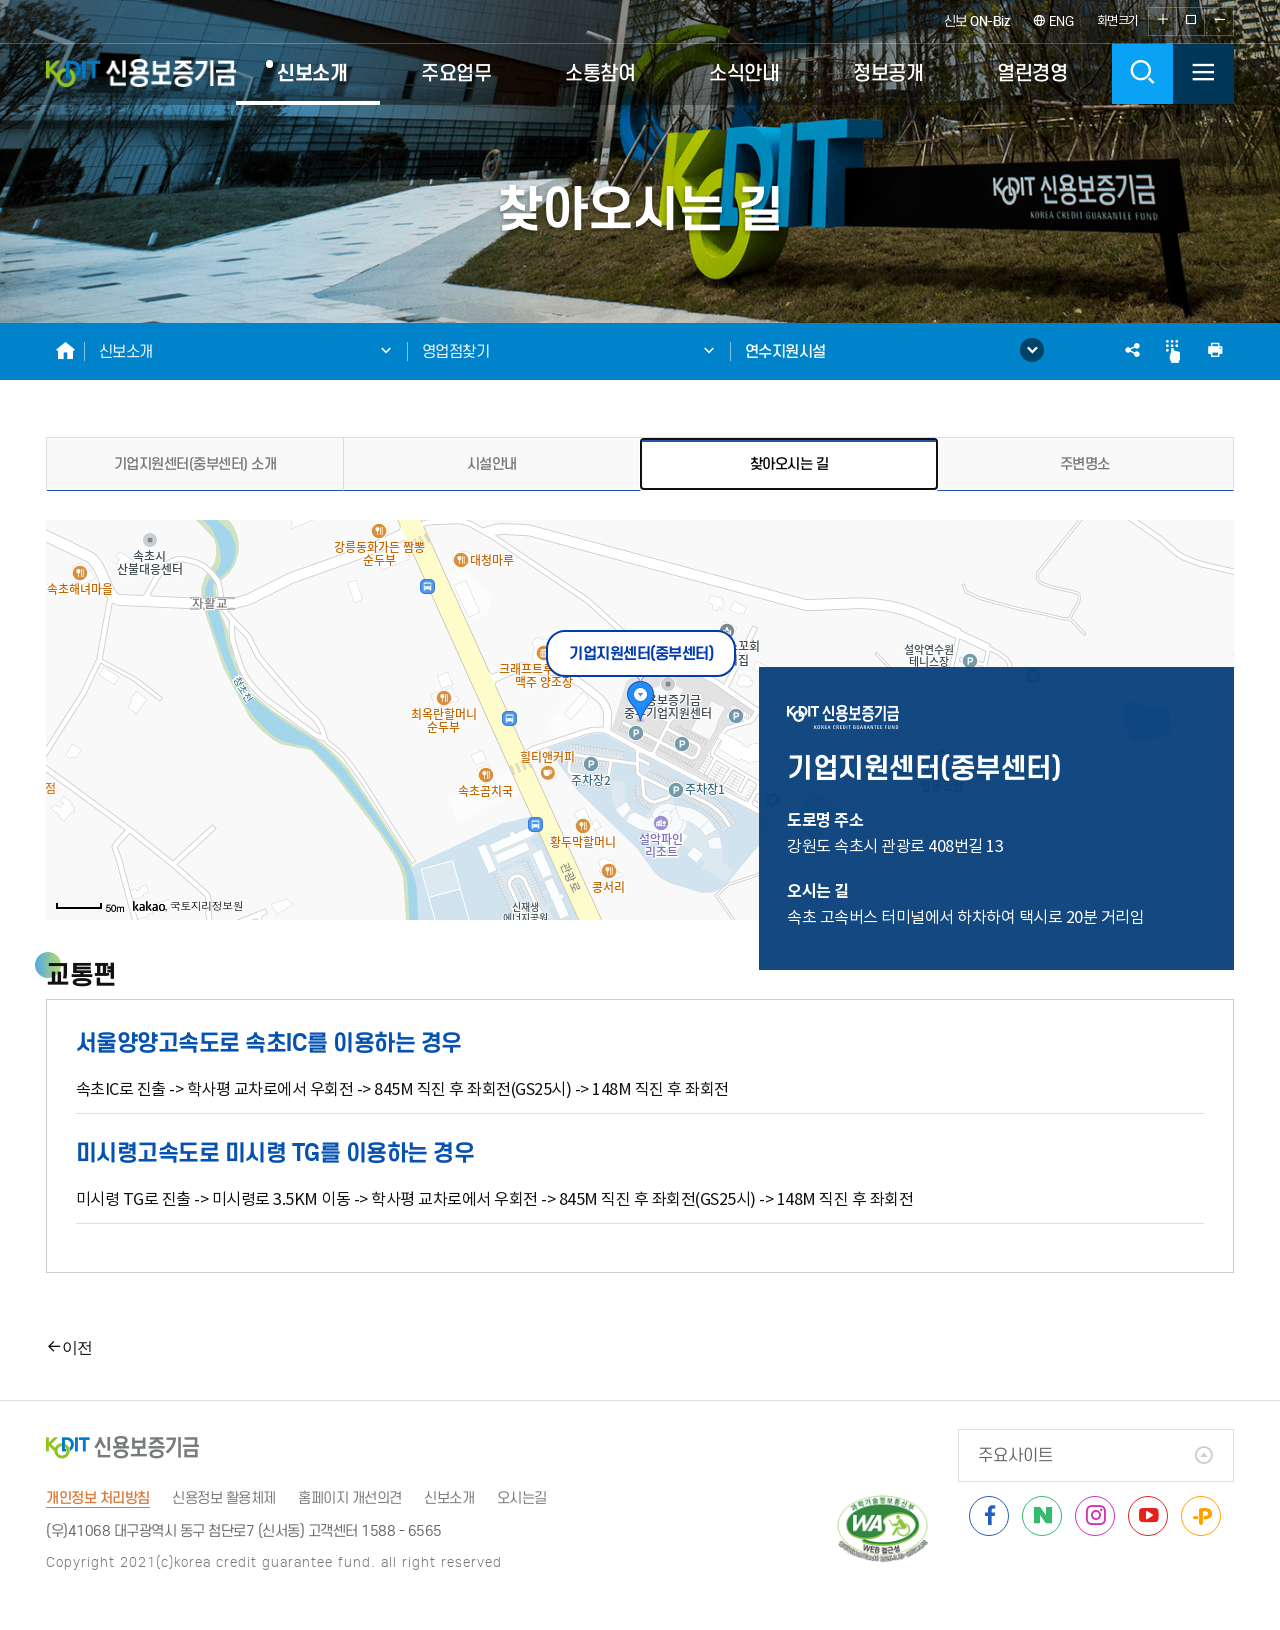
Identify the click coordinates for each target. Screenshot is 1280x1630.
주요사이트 (1015, 1455)
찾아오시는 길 (789, 463)
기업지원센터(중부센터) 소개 (195, 463)
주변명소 (1085, 463)
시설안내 (492, 463)
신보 (977, 21)
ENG (1053, 21)
